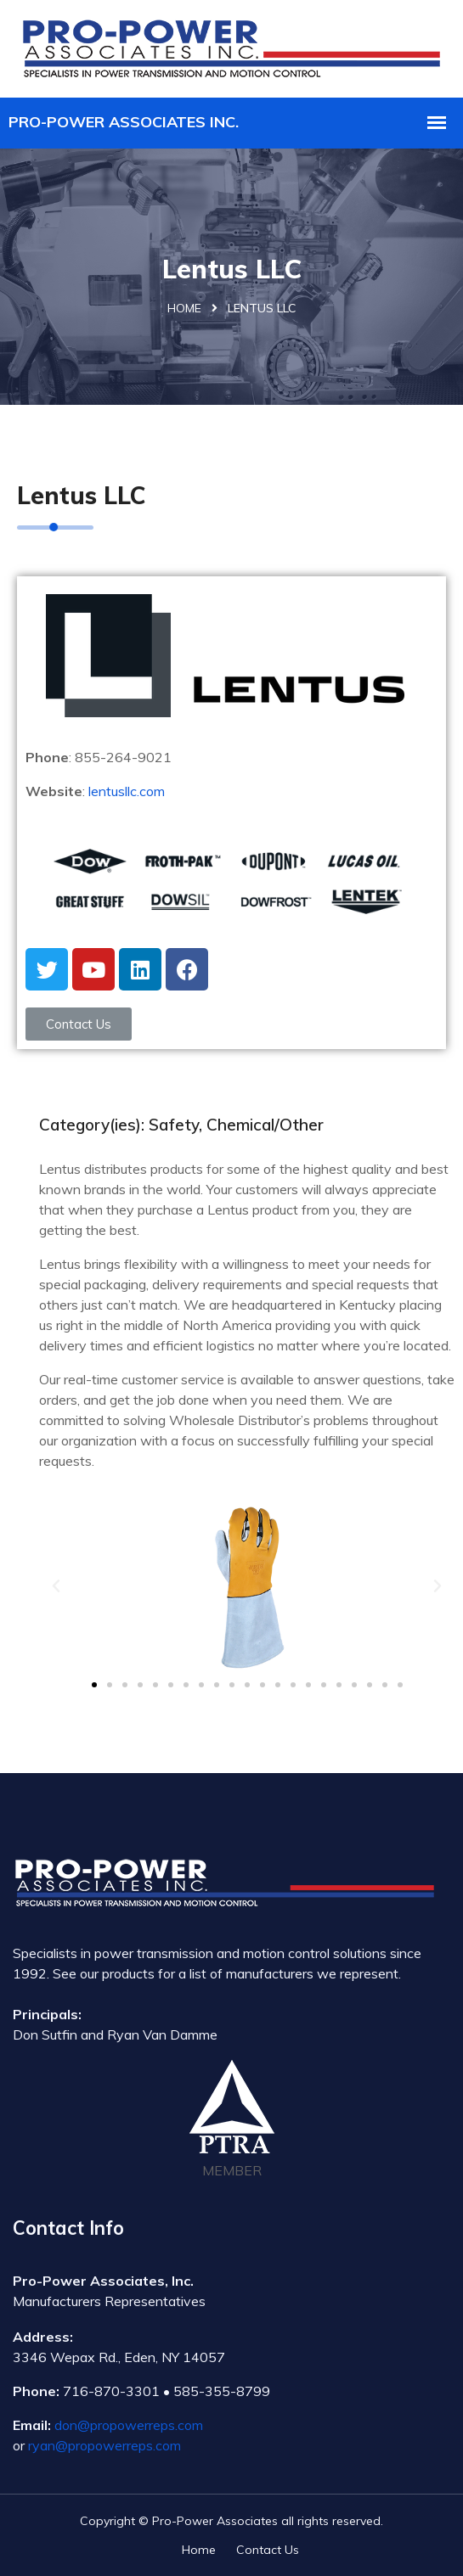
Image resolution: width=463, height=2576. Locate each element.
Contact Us (267, 2549)
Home (184, 308)
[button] (78, 1024)
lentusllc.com (126, 791)
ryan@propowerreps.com (104, 2445)
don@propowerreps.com (128, 2424)
